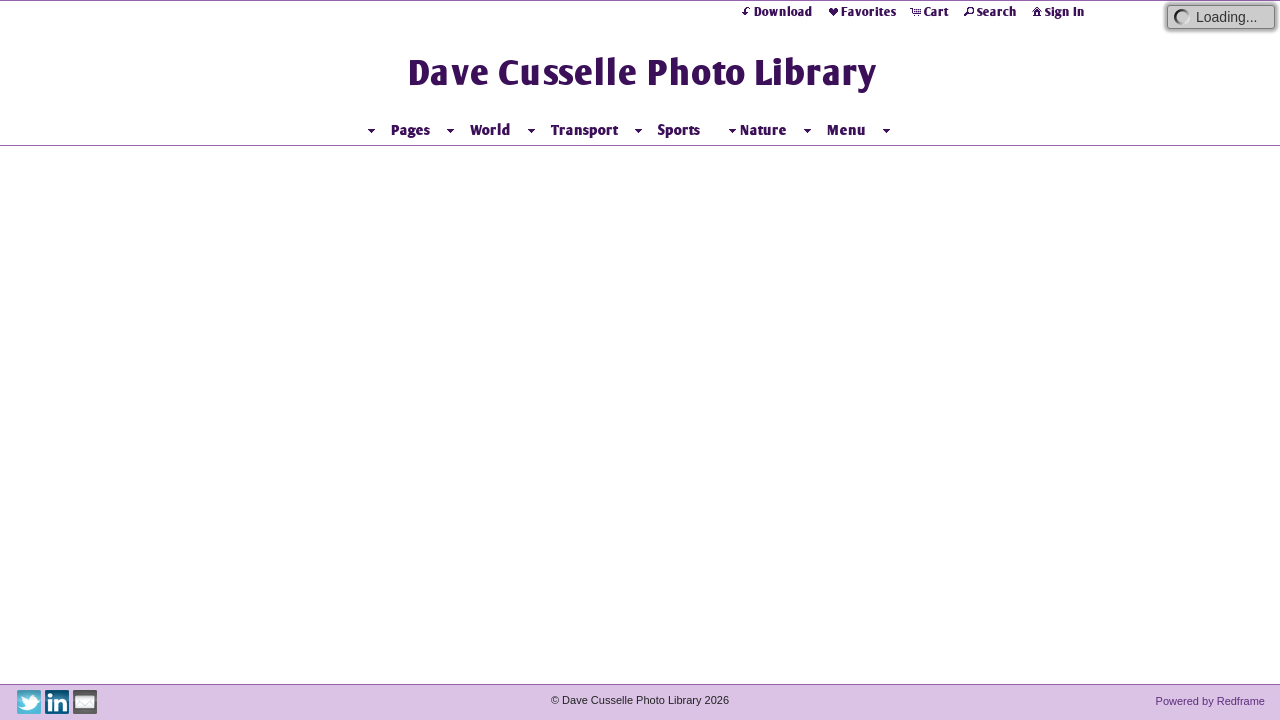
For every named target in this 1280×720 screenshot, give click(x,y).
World (490, 130)
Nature (755, 130)
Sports (679, 130)
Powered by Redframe (1210, 701)
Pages (410, 130)
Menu (846, 130)
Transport (584, 130)
